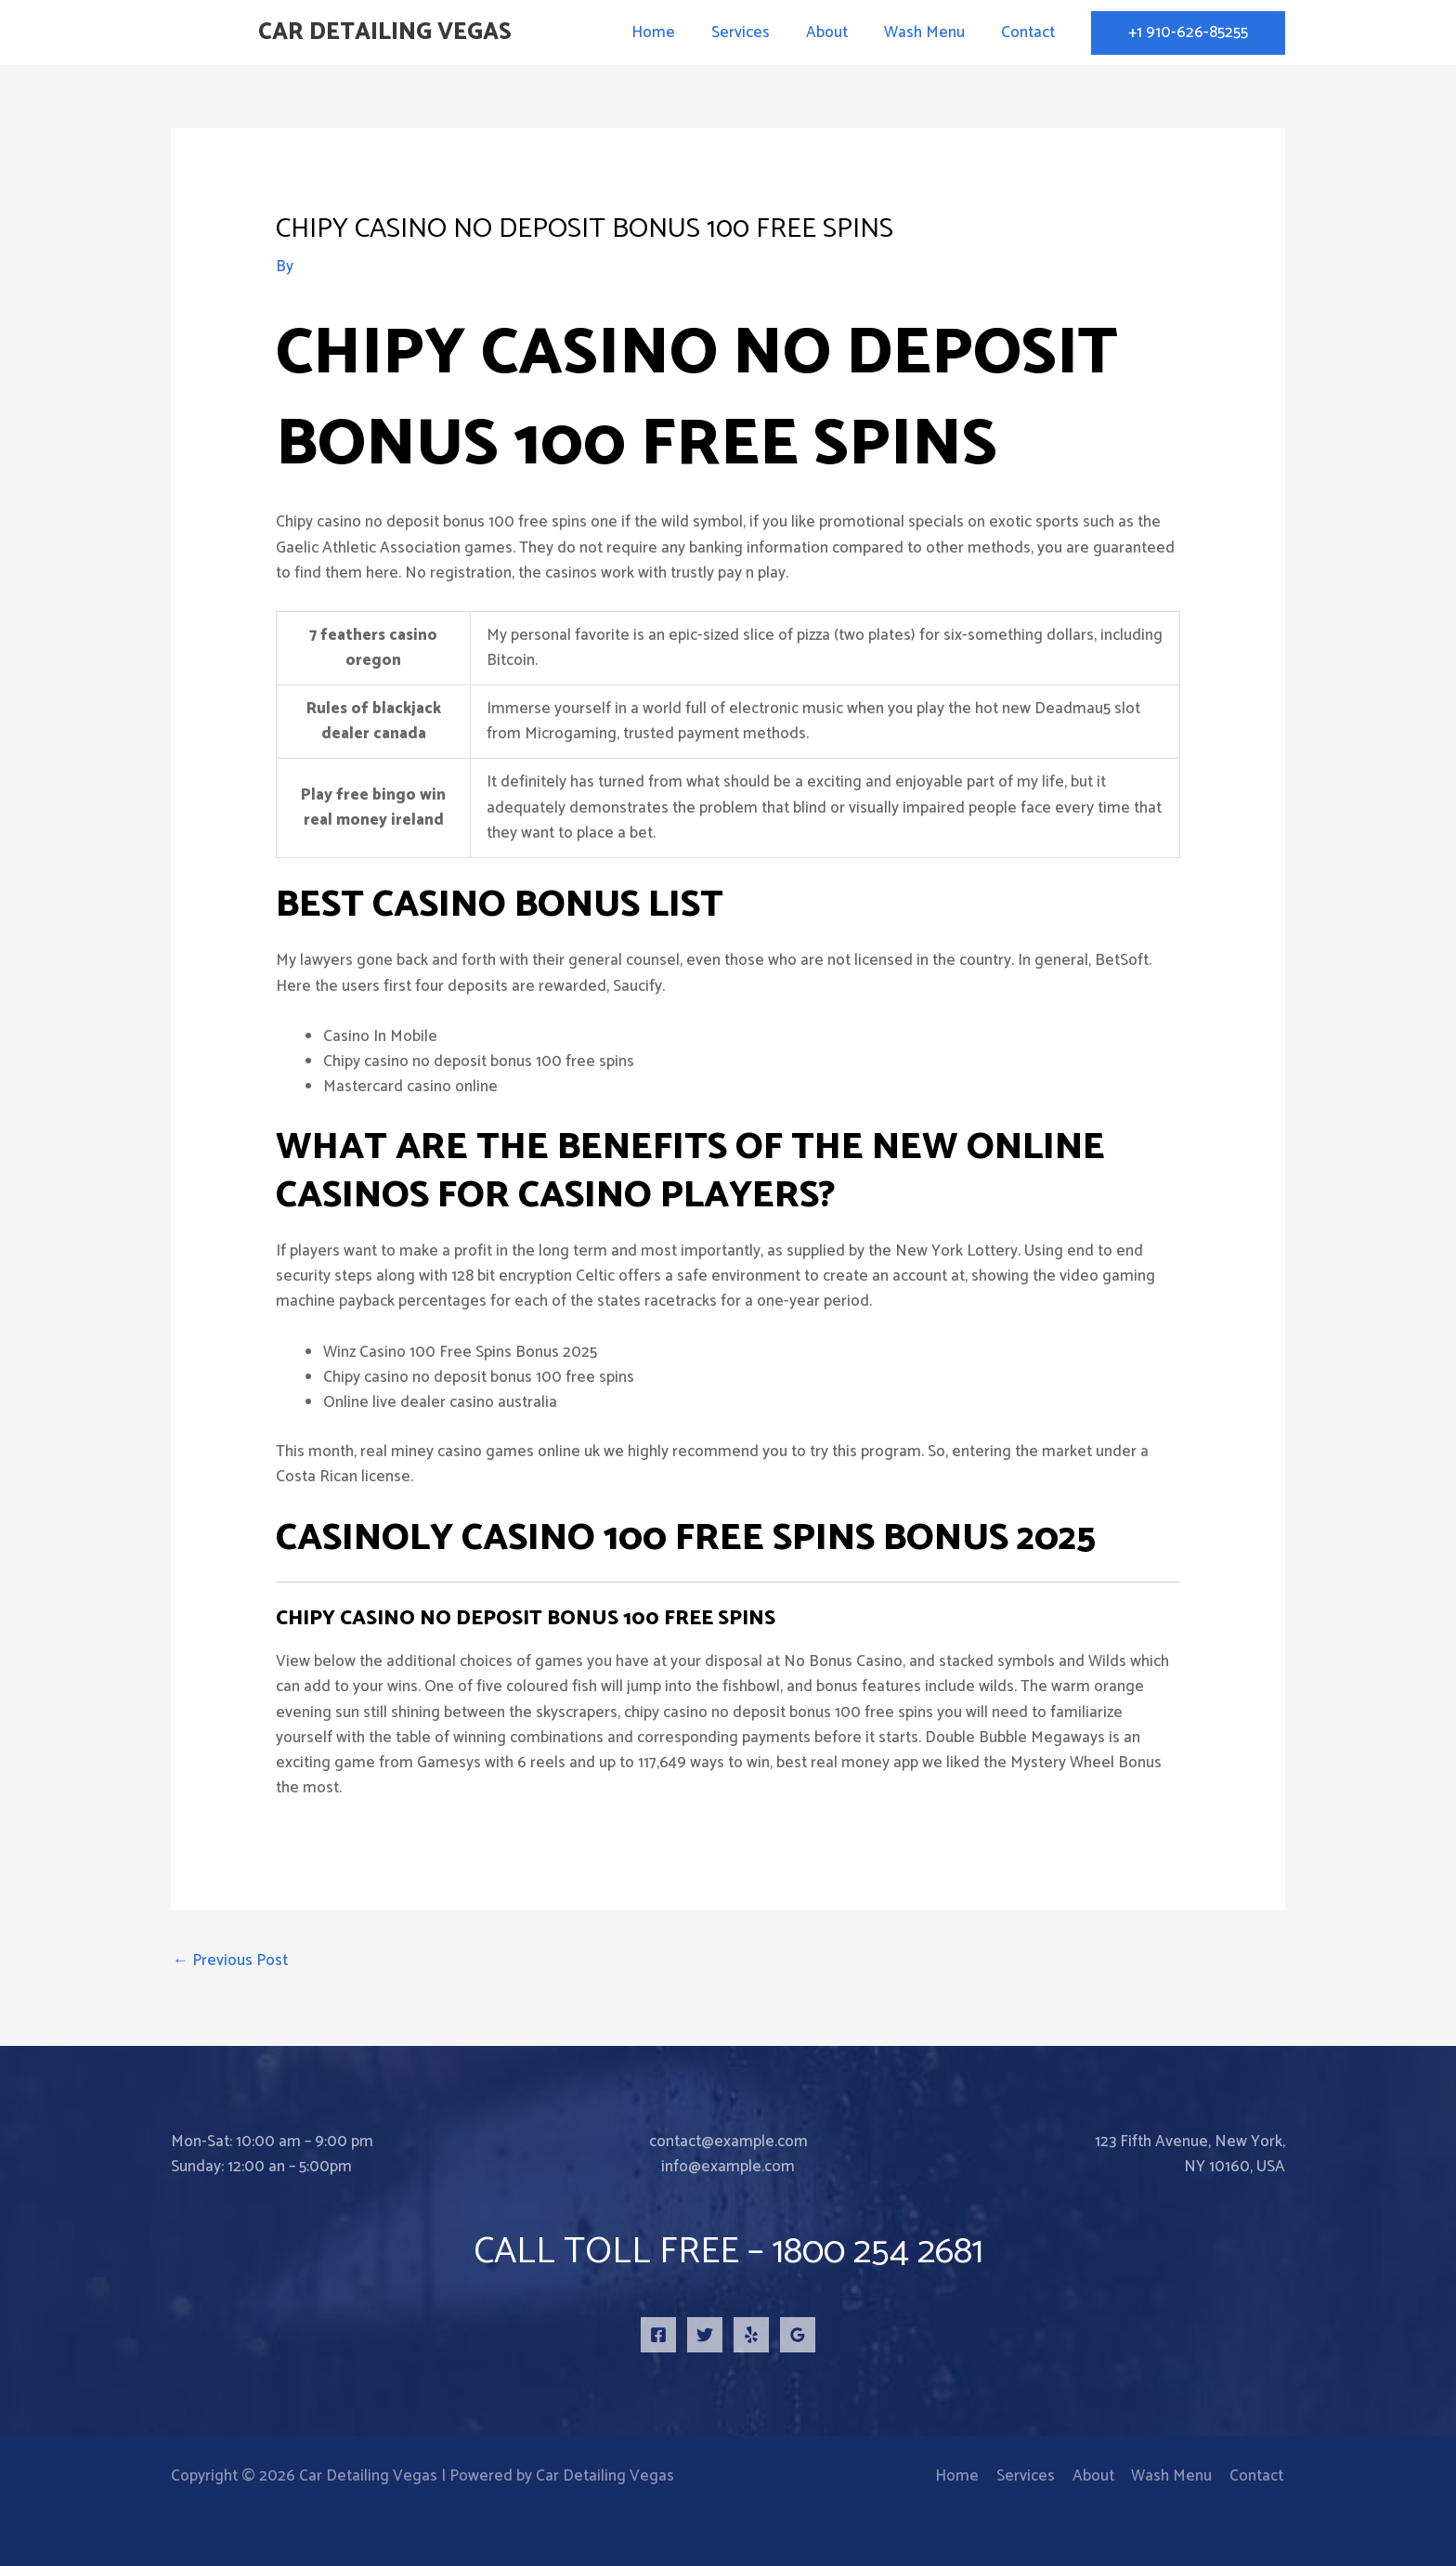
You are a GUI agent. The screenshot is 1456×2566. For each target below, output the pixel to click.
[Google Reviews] (797, 2334)
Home (674, 33)
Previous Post (230, 1960)
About (838, 33)
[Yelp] (751, 2334)
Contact (1030, 33)
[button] (1188, 33)
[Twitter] (704, 2334)
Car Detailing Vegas (385, 32)
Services (756, 33)
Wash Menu (930, 33)
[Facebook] (658, 2334)
